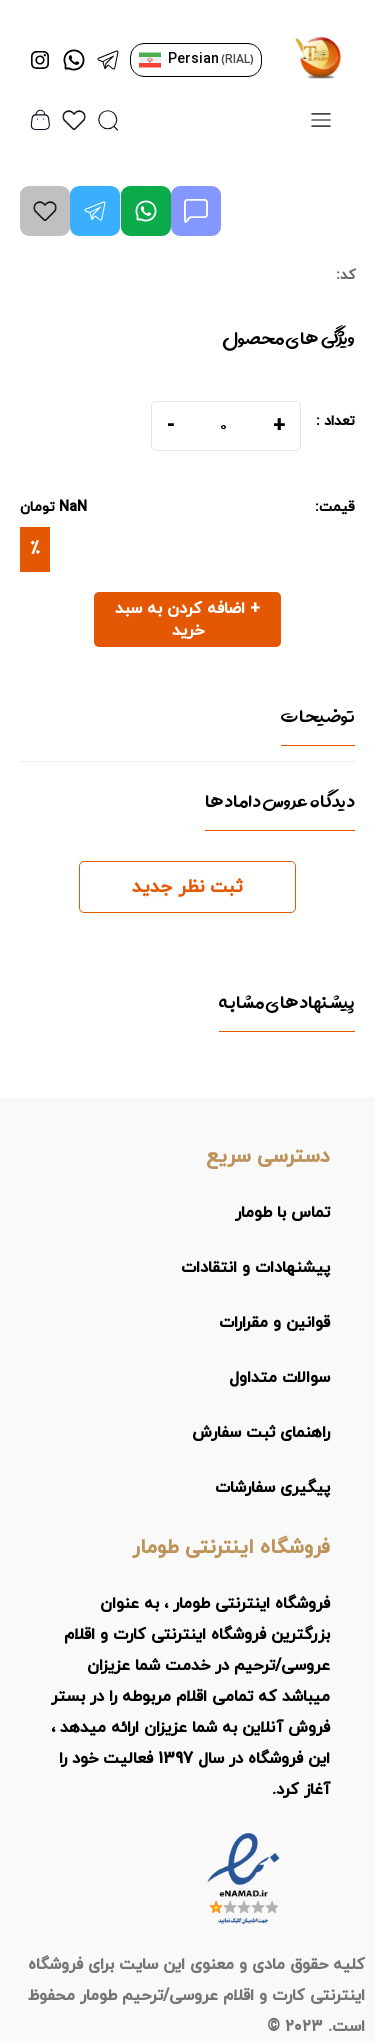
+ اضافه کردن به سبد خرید (187, 620)
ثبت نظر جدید (187, 887)
